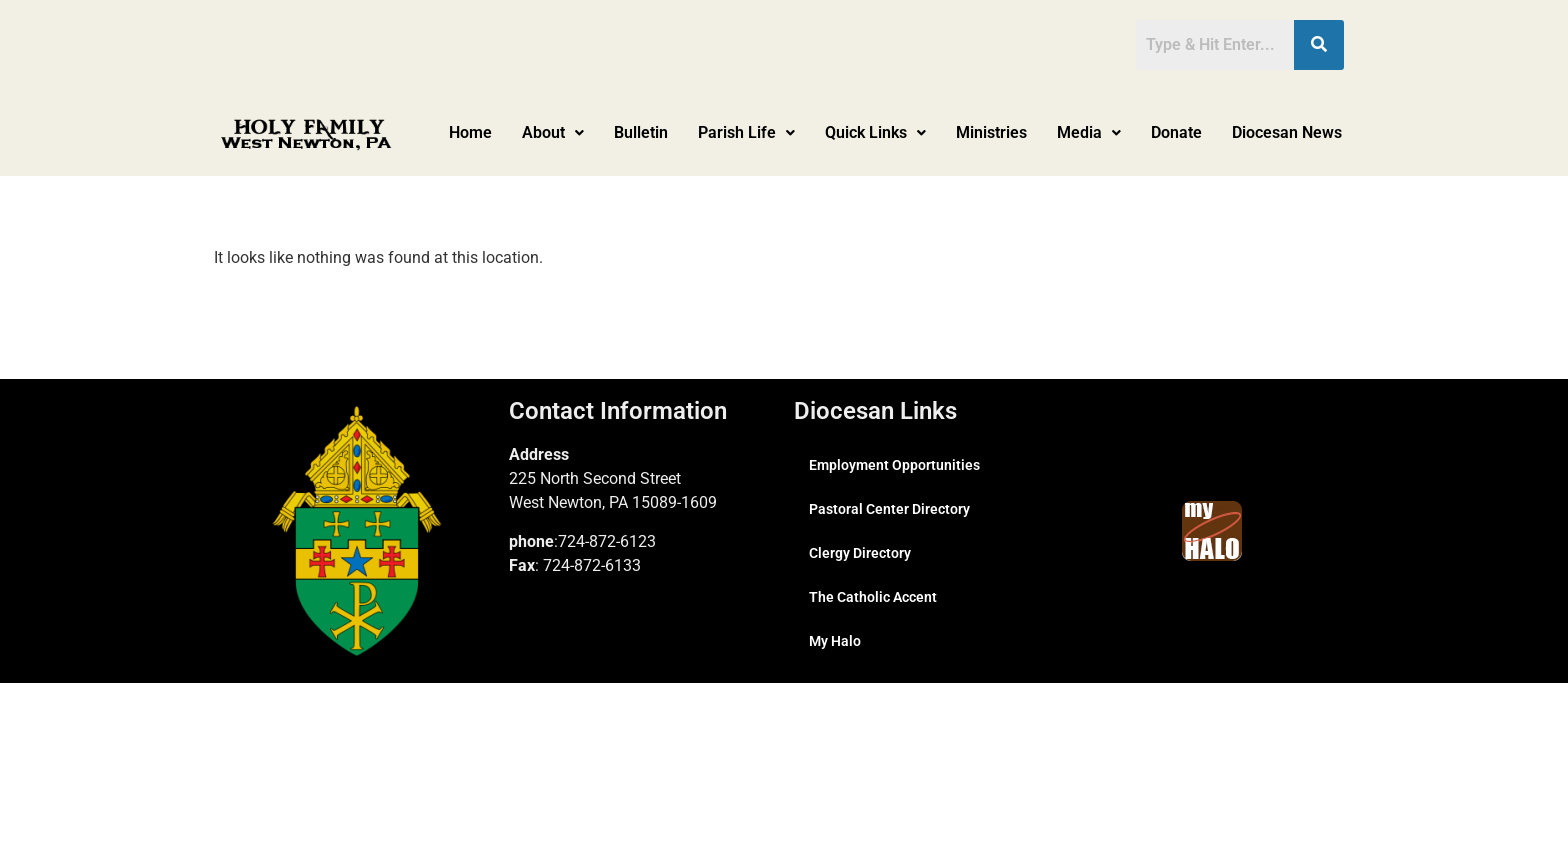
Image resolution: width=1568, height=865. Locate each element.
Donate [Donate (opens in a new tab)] (1176, 132)
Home (470, 132)
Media (1089, 132)
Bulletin (641, 132)
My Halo (835, 641)
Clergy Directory (860, 553)
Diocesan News (1287, 132)
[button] (553, 133)
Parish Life (746, 132)
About (553, 132)
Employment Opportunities (894, 465)
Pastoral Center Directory (889, 509)
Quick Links (875, 132)
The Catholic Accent (873, 597)
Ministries (991, 132)
